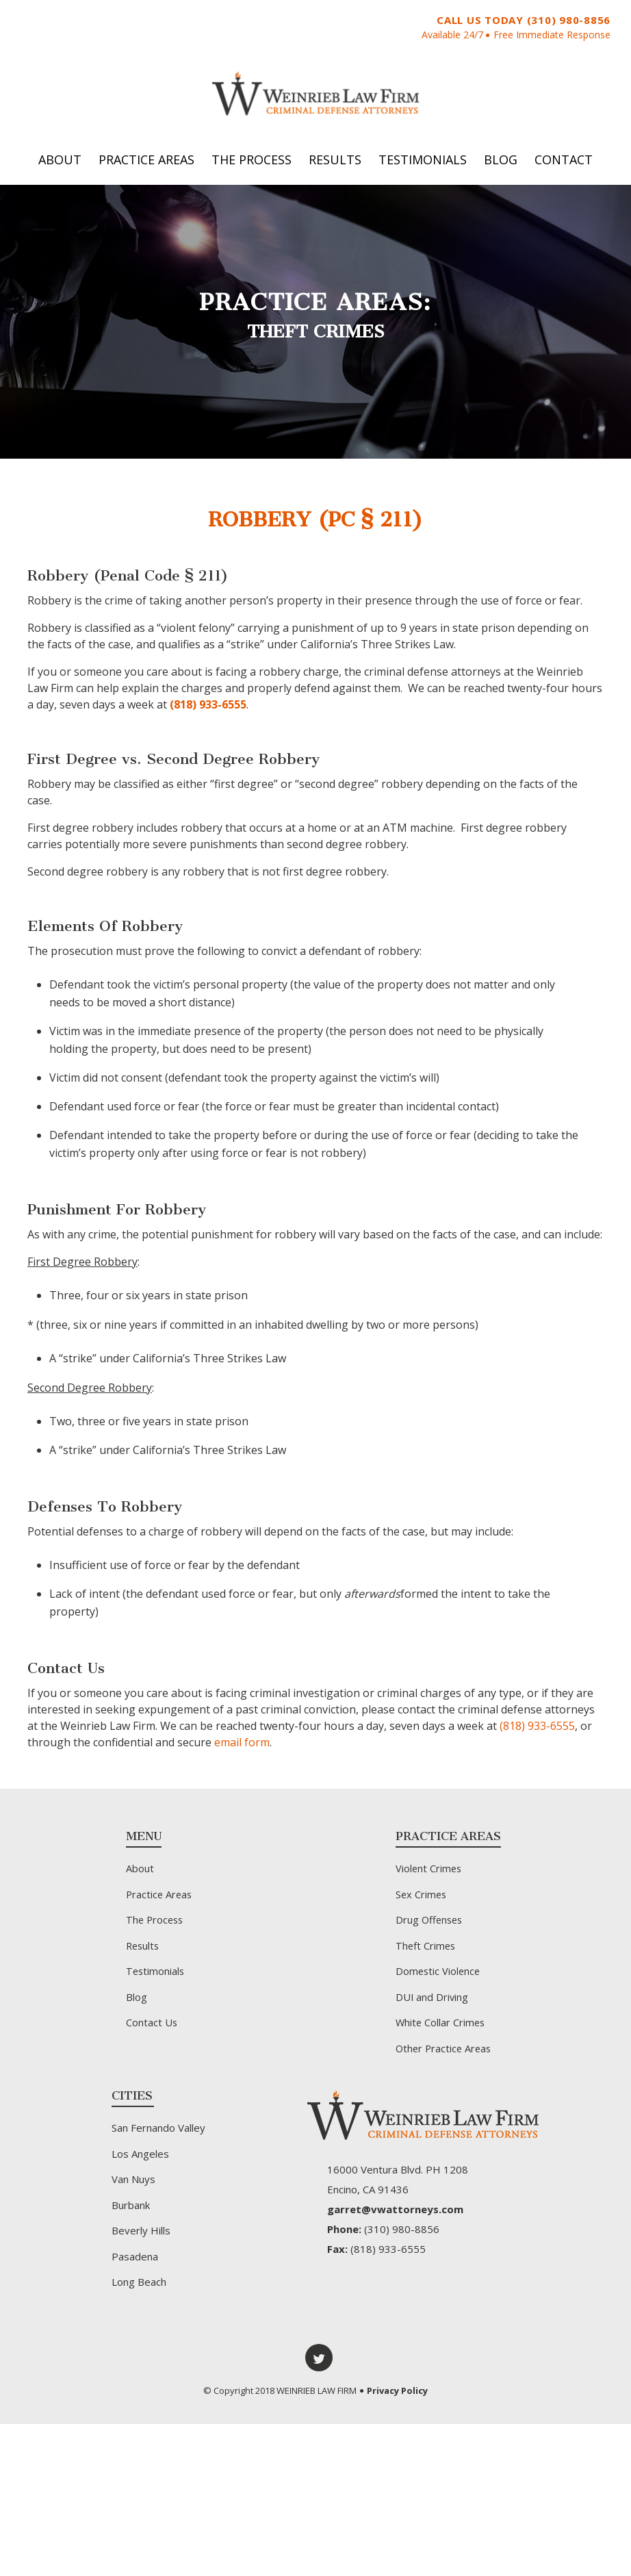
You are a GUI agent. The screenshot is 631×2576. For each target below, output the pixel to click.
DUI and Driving (432, 2003)
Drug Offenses (430, 1926)
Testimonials (422, 165)
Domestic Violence (439, 1977)
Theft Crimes (426, 1952)
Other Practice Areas (445, 2054)
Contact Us (151, 2028)
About (59, 165)
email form (242, 1748)
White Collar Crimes (441, 2028)
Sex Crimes (422, 1900)
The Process (251, 165)
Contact (564, 165)
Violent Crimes (429, 1874)
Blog (500, 165)
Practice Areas (146, 165)
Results (335, 165)
